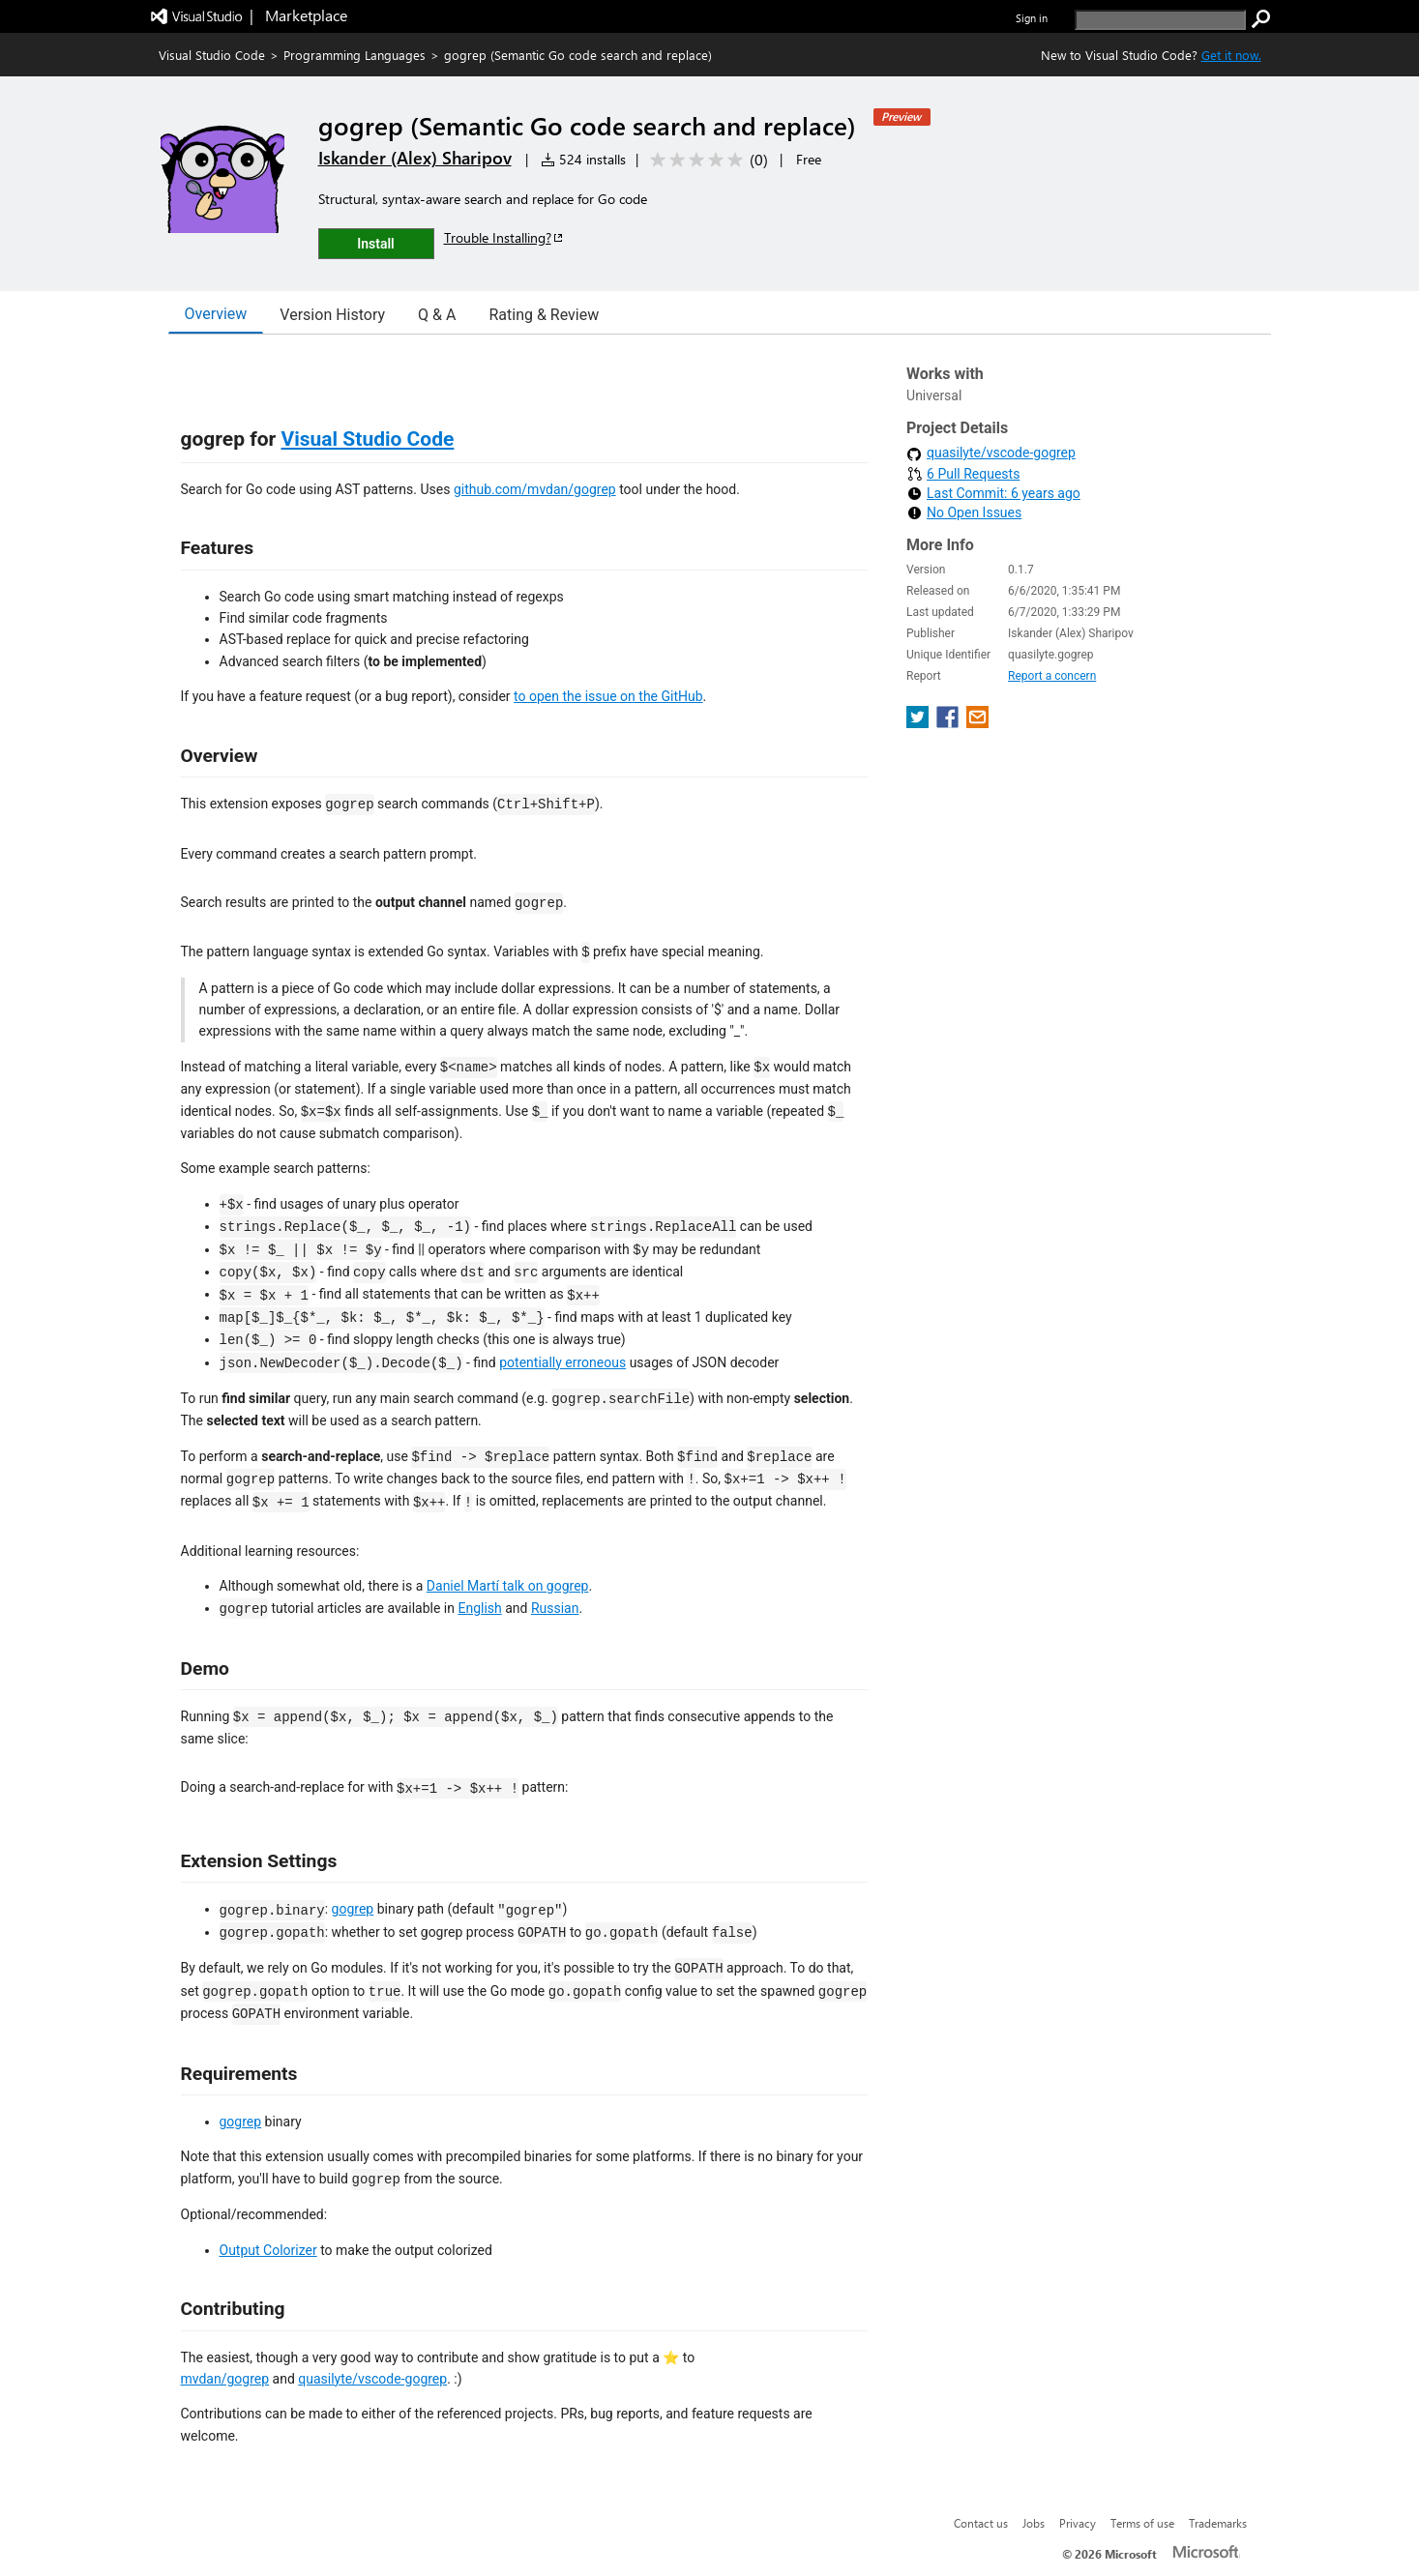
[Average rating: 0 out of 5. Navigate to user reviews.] (706, 160)
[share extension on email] (977, 723)
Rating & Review (543, 315)
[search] (1160, 20)
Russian (555, 1608)
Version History (332, 315)
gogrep (353, 1909)
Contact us (981, 2523)
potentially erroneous (562, 1362)
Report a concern (1052, 676)
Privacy (1077, 2523)
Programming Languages (354, 54)
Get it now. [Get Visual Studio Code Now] (1231, 54)
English (479, 1608)
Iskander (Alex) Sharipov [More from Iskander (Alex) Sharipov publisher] (415, 157)
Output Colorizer (268, 2250)
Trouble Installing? (504, 237)
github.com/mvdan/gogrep (535, 489)
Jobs (1033, 2523)
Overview (216, 314)
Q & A (437, 315)
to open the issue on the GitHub (608, 696)
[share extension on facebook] (949, 723)
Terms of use (1142, 2523)
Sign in (1032, 18)
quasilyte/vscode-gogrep (372, 2378)
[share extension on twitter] (919, 723)
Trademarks (1218, 2523)
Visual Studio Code (212, 54)
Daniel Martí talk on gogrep (508, 1586)
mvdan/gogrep (225, 2378)
